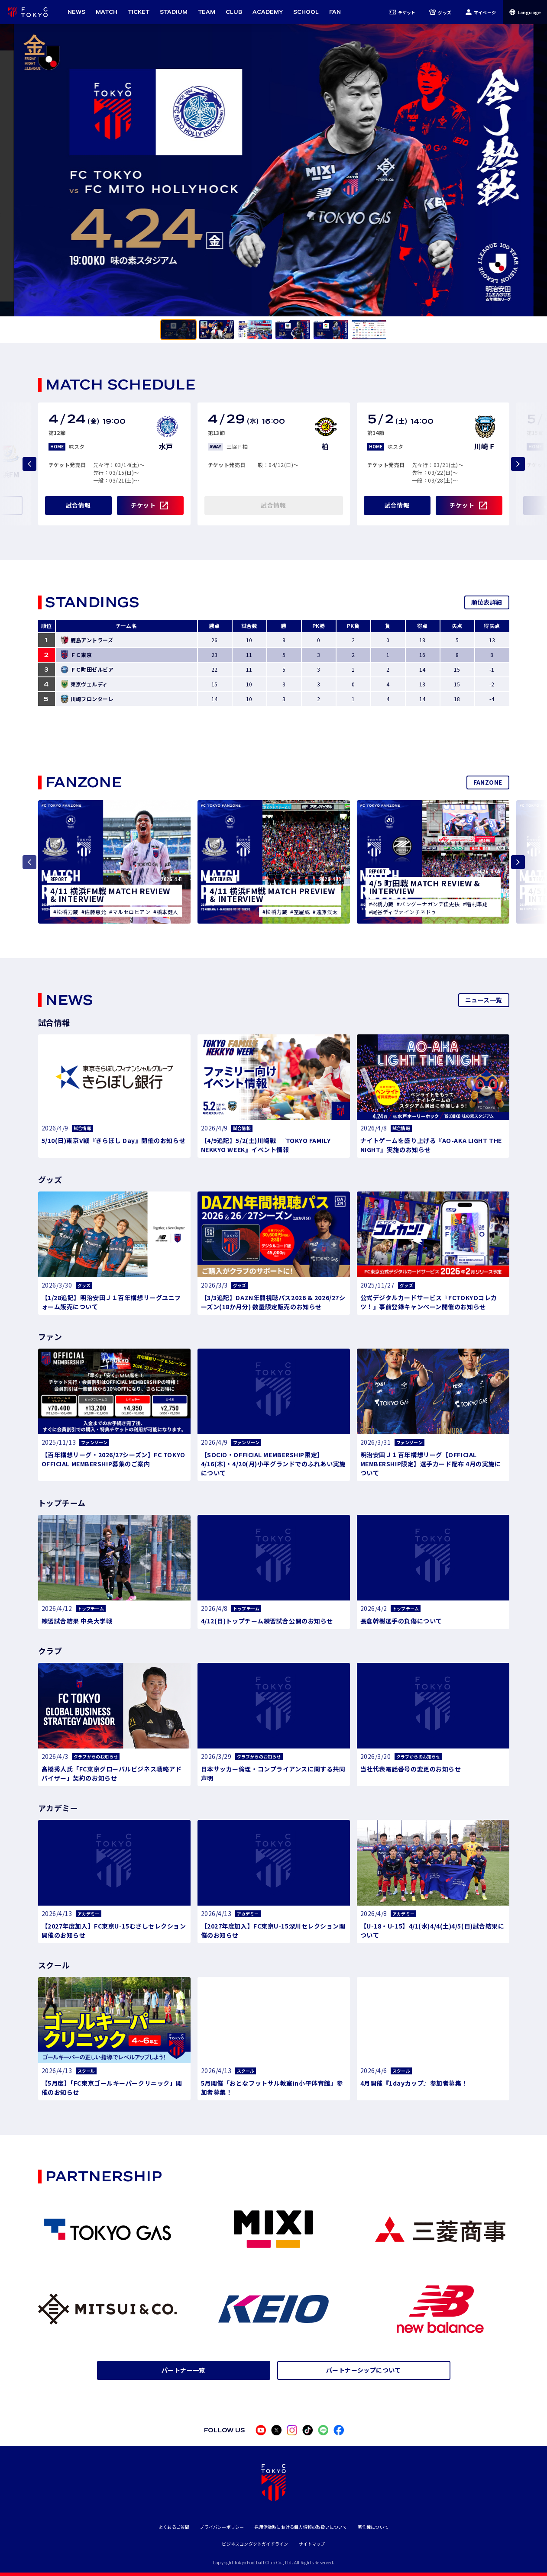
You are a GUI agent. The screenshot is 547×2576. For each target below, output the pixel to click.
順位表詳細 (486, 602)
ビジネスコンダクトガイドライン (255, 2544)
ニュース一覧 (483, 999)
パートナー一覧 (183, 2370)
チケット (402, 12)
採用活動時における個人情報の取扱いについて (300, 2527)
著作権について (373, 2527)
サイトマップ (311, 2544)
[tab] (178, 329)
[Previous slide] (29, 464)
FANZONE (487, 782)
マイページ (480, 12)
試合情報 (78, 505)
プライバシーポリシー (222, 2527)
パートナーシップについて (363, 2370)
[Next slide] (518, 464)
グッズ (440, 12)
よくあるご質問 (174, 2527)
